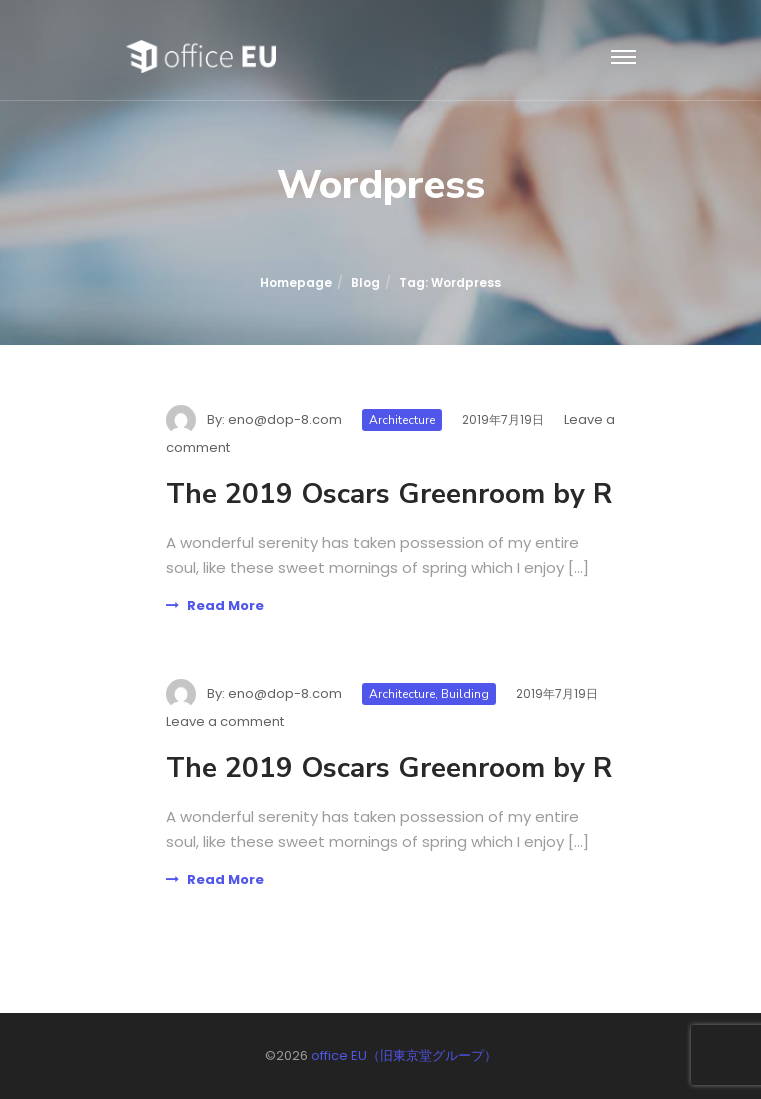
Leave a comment (225, 721)
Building (465, 694)
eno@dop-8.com (285, 419)
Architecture (402, 420)
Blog (365, 282)
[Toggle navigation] (623, 58)
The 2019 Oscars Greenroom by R (389, 494)
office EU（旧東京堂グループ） (404, 1055)
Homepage (296, 282)
